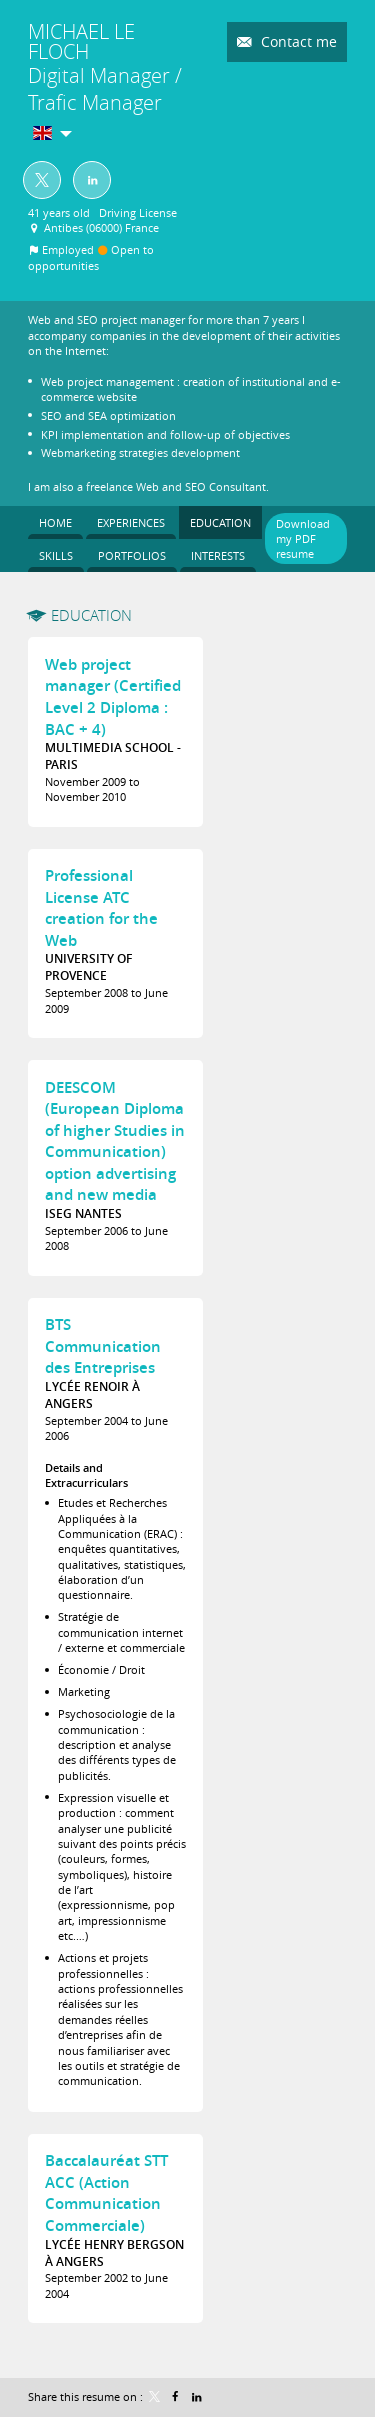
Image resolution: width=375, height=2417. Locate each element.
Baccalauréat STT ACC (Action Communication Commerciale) (106, 2193)
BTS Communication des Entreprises (103, 1346)
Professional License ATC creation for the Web (101, 908)
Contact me (297, 41)
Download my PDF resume (303, 539)
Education (91, 615)
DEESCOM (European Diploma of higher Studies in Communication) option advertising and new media (115, 1141)
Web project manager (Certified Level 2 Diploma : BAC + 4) (113, 697)
